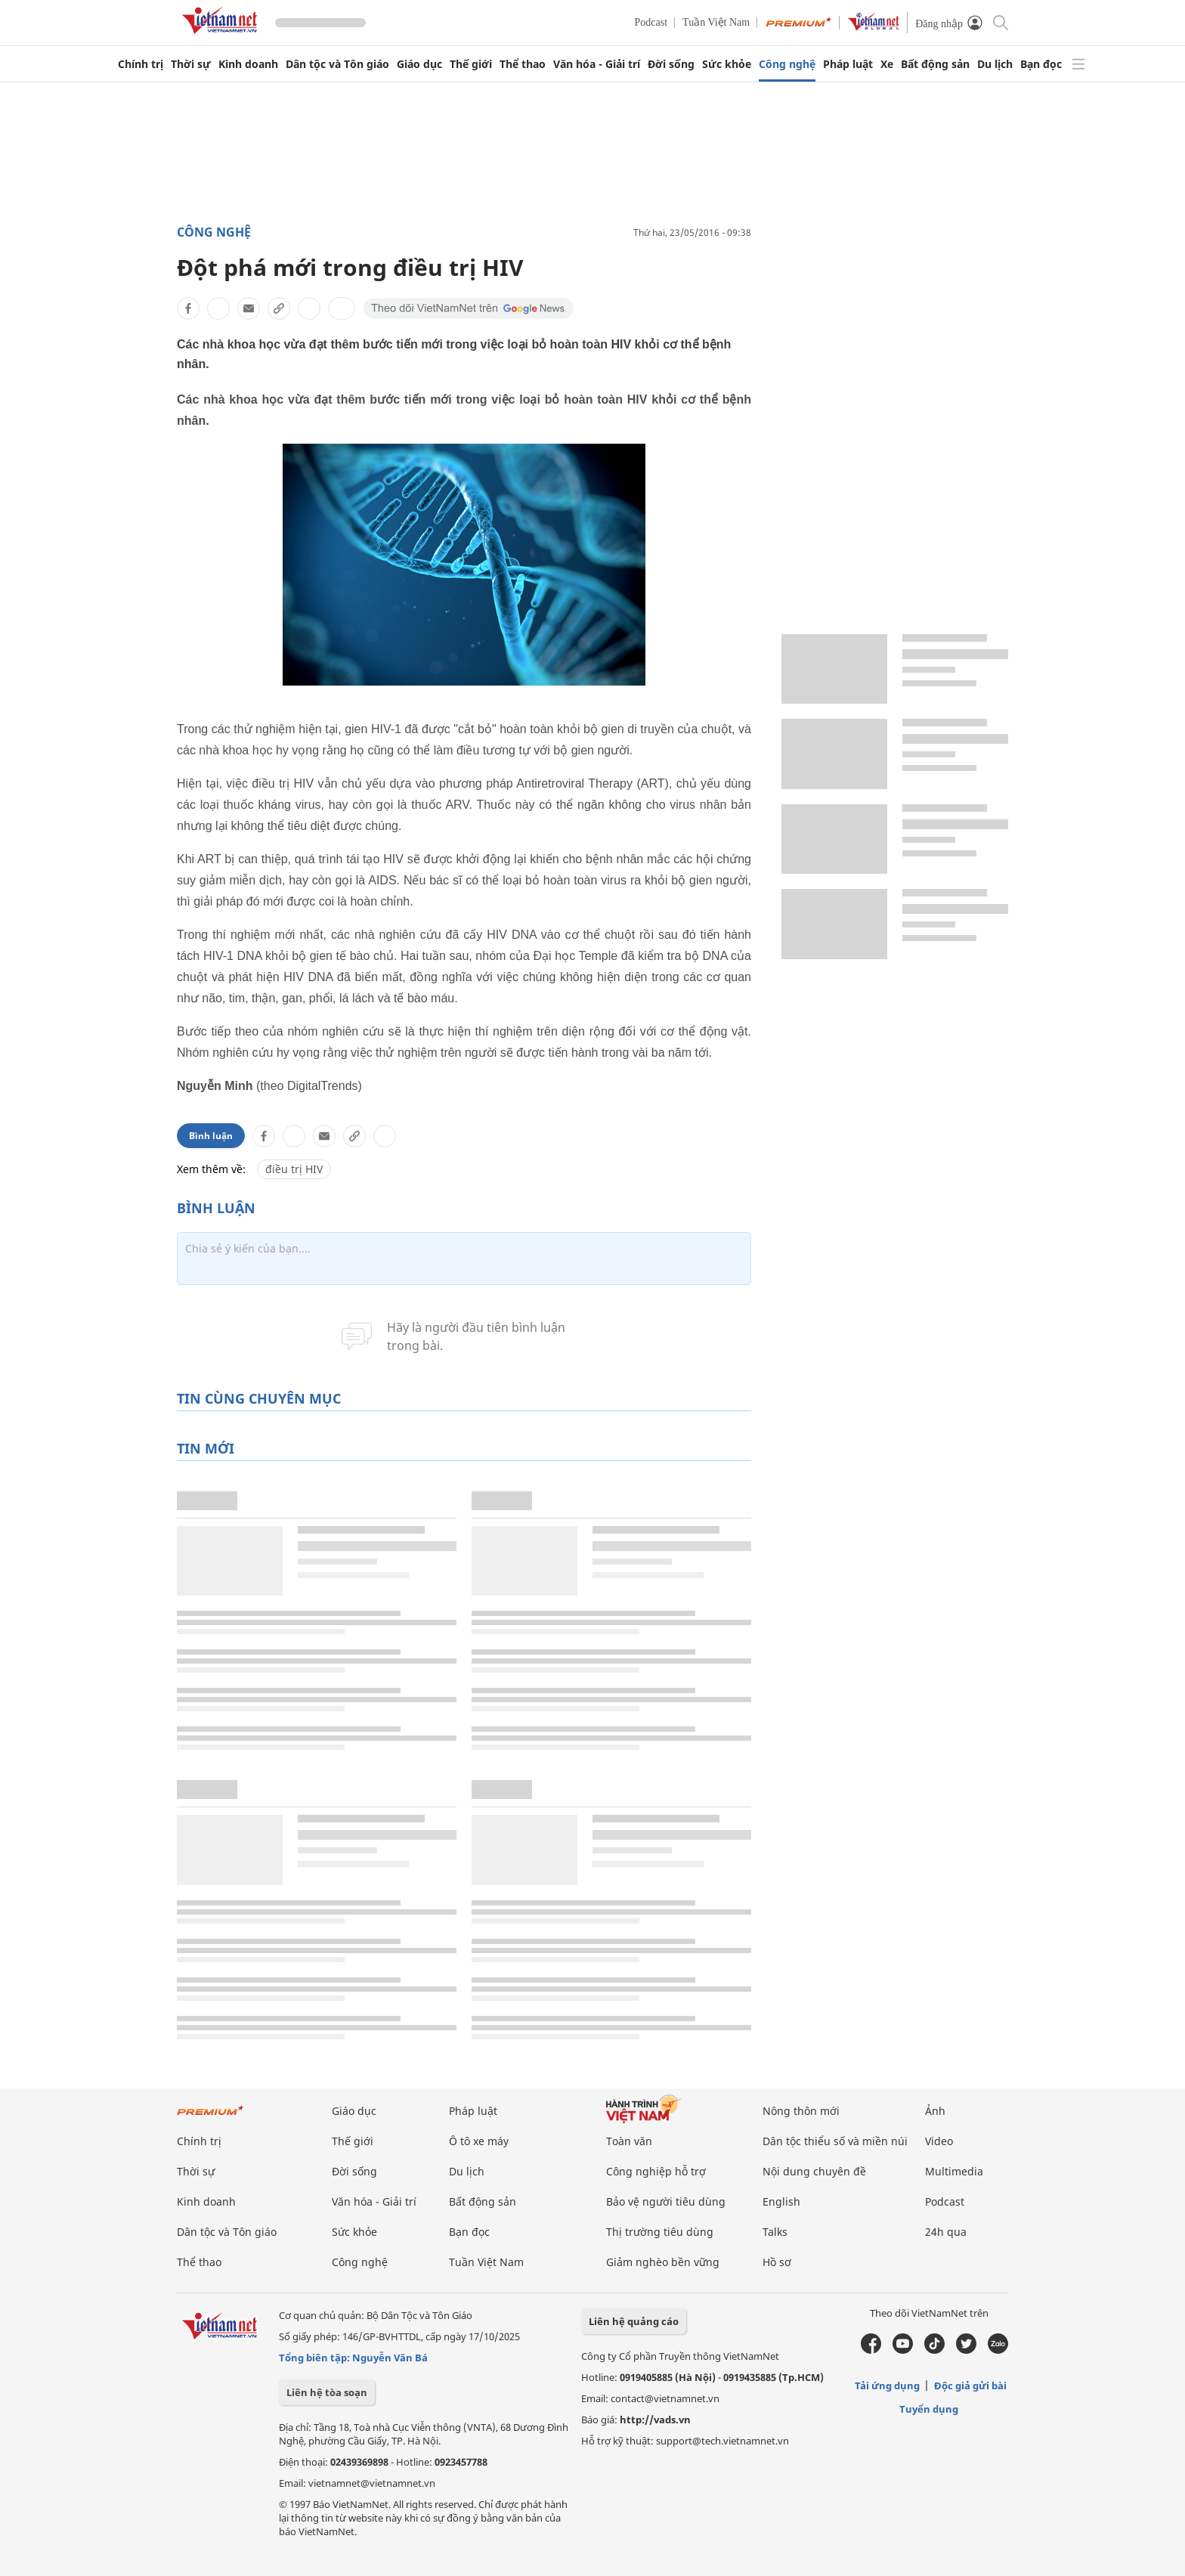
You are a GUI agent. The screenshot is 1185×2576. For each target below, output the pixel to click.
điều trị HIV (294, 1169)
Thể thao (523, 64)
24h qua (946, 2232)
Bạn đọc (1041, 64)
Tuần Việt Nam (716, 22)
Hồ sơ (777, 2262)
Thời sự (191, 64)
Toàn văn (629, 2141)
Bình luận (211, 1135)
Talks (775, 2232)
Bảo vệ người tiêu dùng (666, 2201)
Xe (886, 64)
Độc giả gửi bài (970, 2385)
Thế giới (471, 64)
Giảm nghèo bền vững (662, 2262)
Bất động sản (935, 64)
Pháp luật (848, 64)
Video (939, 2141)
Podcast (651, 22)
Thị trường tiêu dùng (659, 2232)
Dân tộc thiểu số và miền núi (835, 2141)
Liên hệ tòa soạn (326, 2392)
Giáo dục (419, 64)
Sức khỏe (726, 64)
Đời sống (671, 64)
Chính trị (140, 64)
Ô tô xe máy (479, 2141)
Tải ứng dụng (887, 2385)
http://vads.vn (655, 2419)
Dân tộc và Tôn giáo (337, 64)
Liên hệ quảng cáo (634, 2321)
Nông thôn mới (801, 2111)
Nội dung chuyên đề (814, 2171)
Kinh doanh (248, 64)
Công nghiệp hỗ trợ (656, 2171)
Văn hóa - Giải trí (596, 64)
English (781, 2201)
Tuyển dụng (928, 2409)
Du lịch (995, 64)
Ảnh (935, 2111)
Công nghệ (787, 64)
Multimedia (954, 2171)
